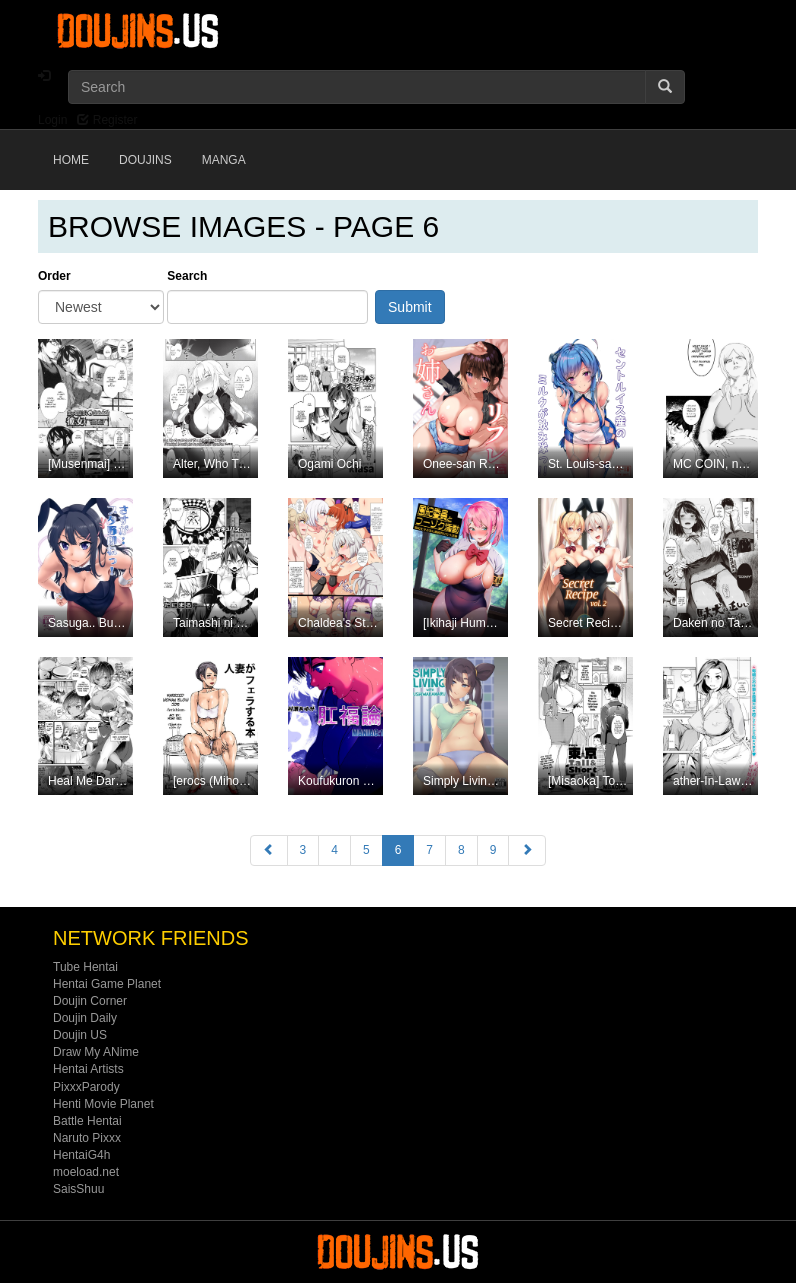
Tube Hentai (85, 967)
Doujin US (80, 1035)
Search (187, 276)
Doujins (145, 160)
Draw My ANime (96, 1052)
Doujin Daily (85, 1018)
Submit (410, 307)
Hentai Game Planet (107, 984)
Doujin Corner (90, 1001)
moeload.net (86, 1172)
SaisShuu (78, 1189)
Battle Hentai (87, 1121)
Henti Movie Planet (103, 1104)
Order (54, 276)
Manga (224, 160)
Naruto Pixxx (87, 1138)
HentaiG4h (81, 1155)
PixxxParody (86, 1087)
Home (71, 160)
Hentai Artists (88, 1069)
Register (107, 120)
